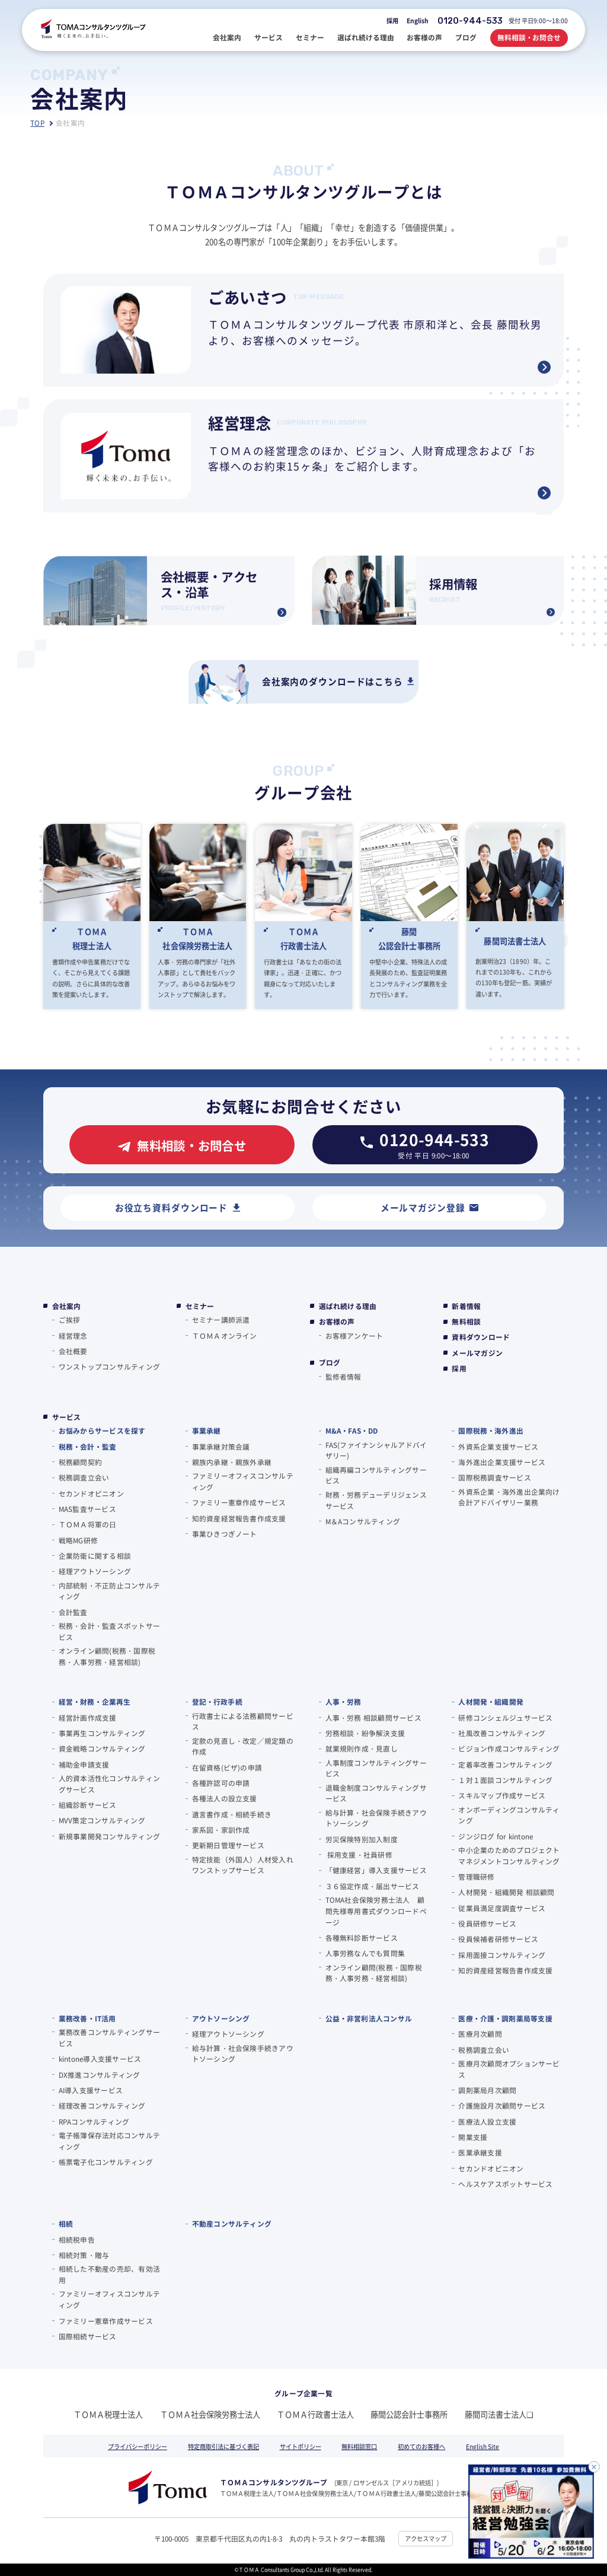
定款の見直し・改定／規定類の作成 (242, 1746)
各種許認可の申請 (221, 1783)
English (418, 20)
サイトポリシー (300, 2446)
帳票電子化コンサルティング (106, 2162)
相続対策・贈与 (84, 2255)
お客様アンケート (354, 1335)
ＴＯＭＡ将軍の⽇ (88, 1524)
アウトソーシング (221, 2018)
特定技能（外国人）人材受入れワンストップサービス (242, 1865)
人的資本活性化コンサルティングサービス (109, 1783)
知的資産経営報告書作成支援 (239, 1518)
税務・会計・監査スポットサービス (109, 1631)
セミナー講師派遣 (221, 1319)
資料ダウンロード (481, 1337)
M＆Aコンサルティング (363, 1521)
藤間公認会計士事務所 (409, 2414)
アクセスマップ (425, 2538)
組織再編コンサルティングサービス (376, 1475)
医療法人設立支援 (487, 2121)
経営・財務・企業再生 (95, 1701)
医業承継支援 (479, 2152)
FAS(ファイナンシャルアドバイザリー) (376, 1450)
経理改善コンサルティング (102, 2105)
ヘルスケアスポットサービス (505, 2184)
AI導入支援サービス (91, 2090)
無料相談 (466, 1321)
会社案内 (66, 1306)
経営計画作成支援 (88, 1717)
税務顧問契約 (80, 1462)
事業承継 (206, 1430)
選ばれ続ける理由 (348, 1306)
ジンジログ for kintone (495, 1836)
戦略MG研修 (78, 1540)
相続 (66, 2223)
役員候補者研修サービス (498, 1939)
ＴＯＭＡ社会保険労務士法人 (210, 2414)
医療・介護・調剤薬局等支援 (505, 2018)
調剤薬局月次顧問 (487, 2090)
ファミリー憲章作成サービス (239, 1502)
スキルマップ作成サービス (501, 1795)
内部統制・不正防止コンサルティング (109, 1590)
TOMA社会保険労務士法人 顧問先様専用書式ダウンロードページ (376, 1910)
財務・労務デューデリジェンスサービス (376, 1500)
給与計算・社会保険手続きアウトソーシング (376, 1818)
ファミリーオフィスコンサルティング (242, 1481)
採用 (392, 20)
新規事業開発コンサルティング (109, 1836)
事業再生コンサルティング (102, 1733)
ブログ (330, 1362)
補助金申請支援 (84, 1764)
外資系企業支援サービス (498, 1446)
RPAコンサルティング (94, 2121)
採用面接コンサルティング (501, 1955)
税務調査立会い (84, 1477)
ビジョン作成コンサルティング (509, 1748)
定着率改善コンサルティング (505, 1764)
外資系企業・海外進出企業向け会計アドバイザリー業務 (509, 1497)
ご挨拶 (70, 1319)
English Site (482, 2446)
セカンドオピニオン (91, 1493)
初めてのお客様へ (421, 2446)
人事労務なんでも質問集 (365, 1953)
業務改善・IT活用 (87, 2018)
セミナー (200, 1306)
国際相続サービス (88, 2336)
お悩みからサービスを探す (102, 1430)
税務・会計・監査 (87, 1446)
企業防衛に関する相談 (95, 1555)
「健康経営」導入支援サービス (376, 1870)
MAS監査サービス (87, 1509)
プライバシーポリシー (137, 2446)
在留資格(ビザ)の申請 (227, 1767)
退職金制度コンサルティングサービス (376, 1793)
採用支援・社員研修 (358, 1854)
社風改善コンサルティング (501, 1733)
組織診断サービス (88, 1805)
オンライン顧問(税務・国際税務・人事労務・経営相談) (107, 1656)
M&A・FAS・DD (351, 1430)
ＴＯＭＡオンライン (224, 1335)
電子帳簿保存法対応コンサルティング (109, 2140)
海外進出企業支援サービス (501, 1462)
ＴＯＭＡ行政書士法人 (315, 2414)
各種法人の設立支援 (224, 1798)
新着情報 (466, 1306)
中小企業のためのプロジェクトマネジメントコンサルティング (509, 1855)
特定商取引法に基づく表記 (223, 2446)
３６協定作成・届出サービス (372, 1886)
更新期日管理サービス (228, 1845)
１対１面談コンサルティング (505, 1780)
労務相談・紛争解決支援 (365, 1733)
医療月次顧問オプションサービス (509, 2069)
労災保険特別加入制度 (361, 1839)
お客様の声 (337, 1321)
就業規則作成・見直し (361, 1748)
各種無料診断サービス (361, 1937)
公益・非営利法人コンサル (369, 2018)
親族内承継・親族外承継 (232, 1462)
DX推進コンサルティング (99, 2074)
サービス (66, 1417)
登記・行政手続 (217, 1701)
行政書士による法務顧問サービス (242, 1721)
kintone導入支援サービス (100, 2058)
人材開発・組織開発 (490, 1701)
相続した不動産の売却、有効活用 (109, 2274)
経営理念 (73, 1335)
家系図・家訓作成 (221, 1829)
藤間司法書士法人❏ (499, 2414)
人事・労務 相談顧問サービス (373, 1717)
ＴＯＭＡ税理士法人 (108, 2414)
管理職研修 (476, 1876)
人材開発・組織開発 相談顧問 (506, 1892)
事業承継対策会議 (221, 1446)
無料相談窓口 (359, 2446)
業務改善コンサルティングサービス (109, 2037)
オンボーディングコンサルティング (509, 1815)
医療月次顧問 (479, 2034)
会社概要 (73, 1351)
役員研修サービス (487, 1923)
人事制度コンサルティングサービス (376, 1768)
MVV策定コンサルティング (102, 1820)
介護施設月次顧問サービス (501, 2105)
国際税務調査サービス (494, 1477)
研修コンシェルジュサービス (505, 1717)
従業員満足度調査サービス (501, 1908)
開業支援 (472, 2137)
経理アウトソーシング (95, 1571)
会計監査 (73, 1612)
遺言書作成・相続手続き (232, 1814)
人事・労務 (343, 1701)
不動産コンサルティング (232, 2223)
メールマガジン (477, 1353)
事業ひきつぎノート (224, 1534)
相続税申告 (77, 2239)
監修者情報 (343, 1376)
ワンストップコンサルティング (109, 1366)
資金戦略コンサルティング (102, 1748)
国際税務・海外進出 (490, 1430)
